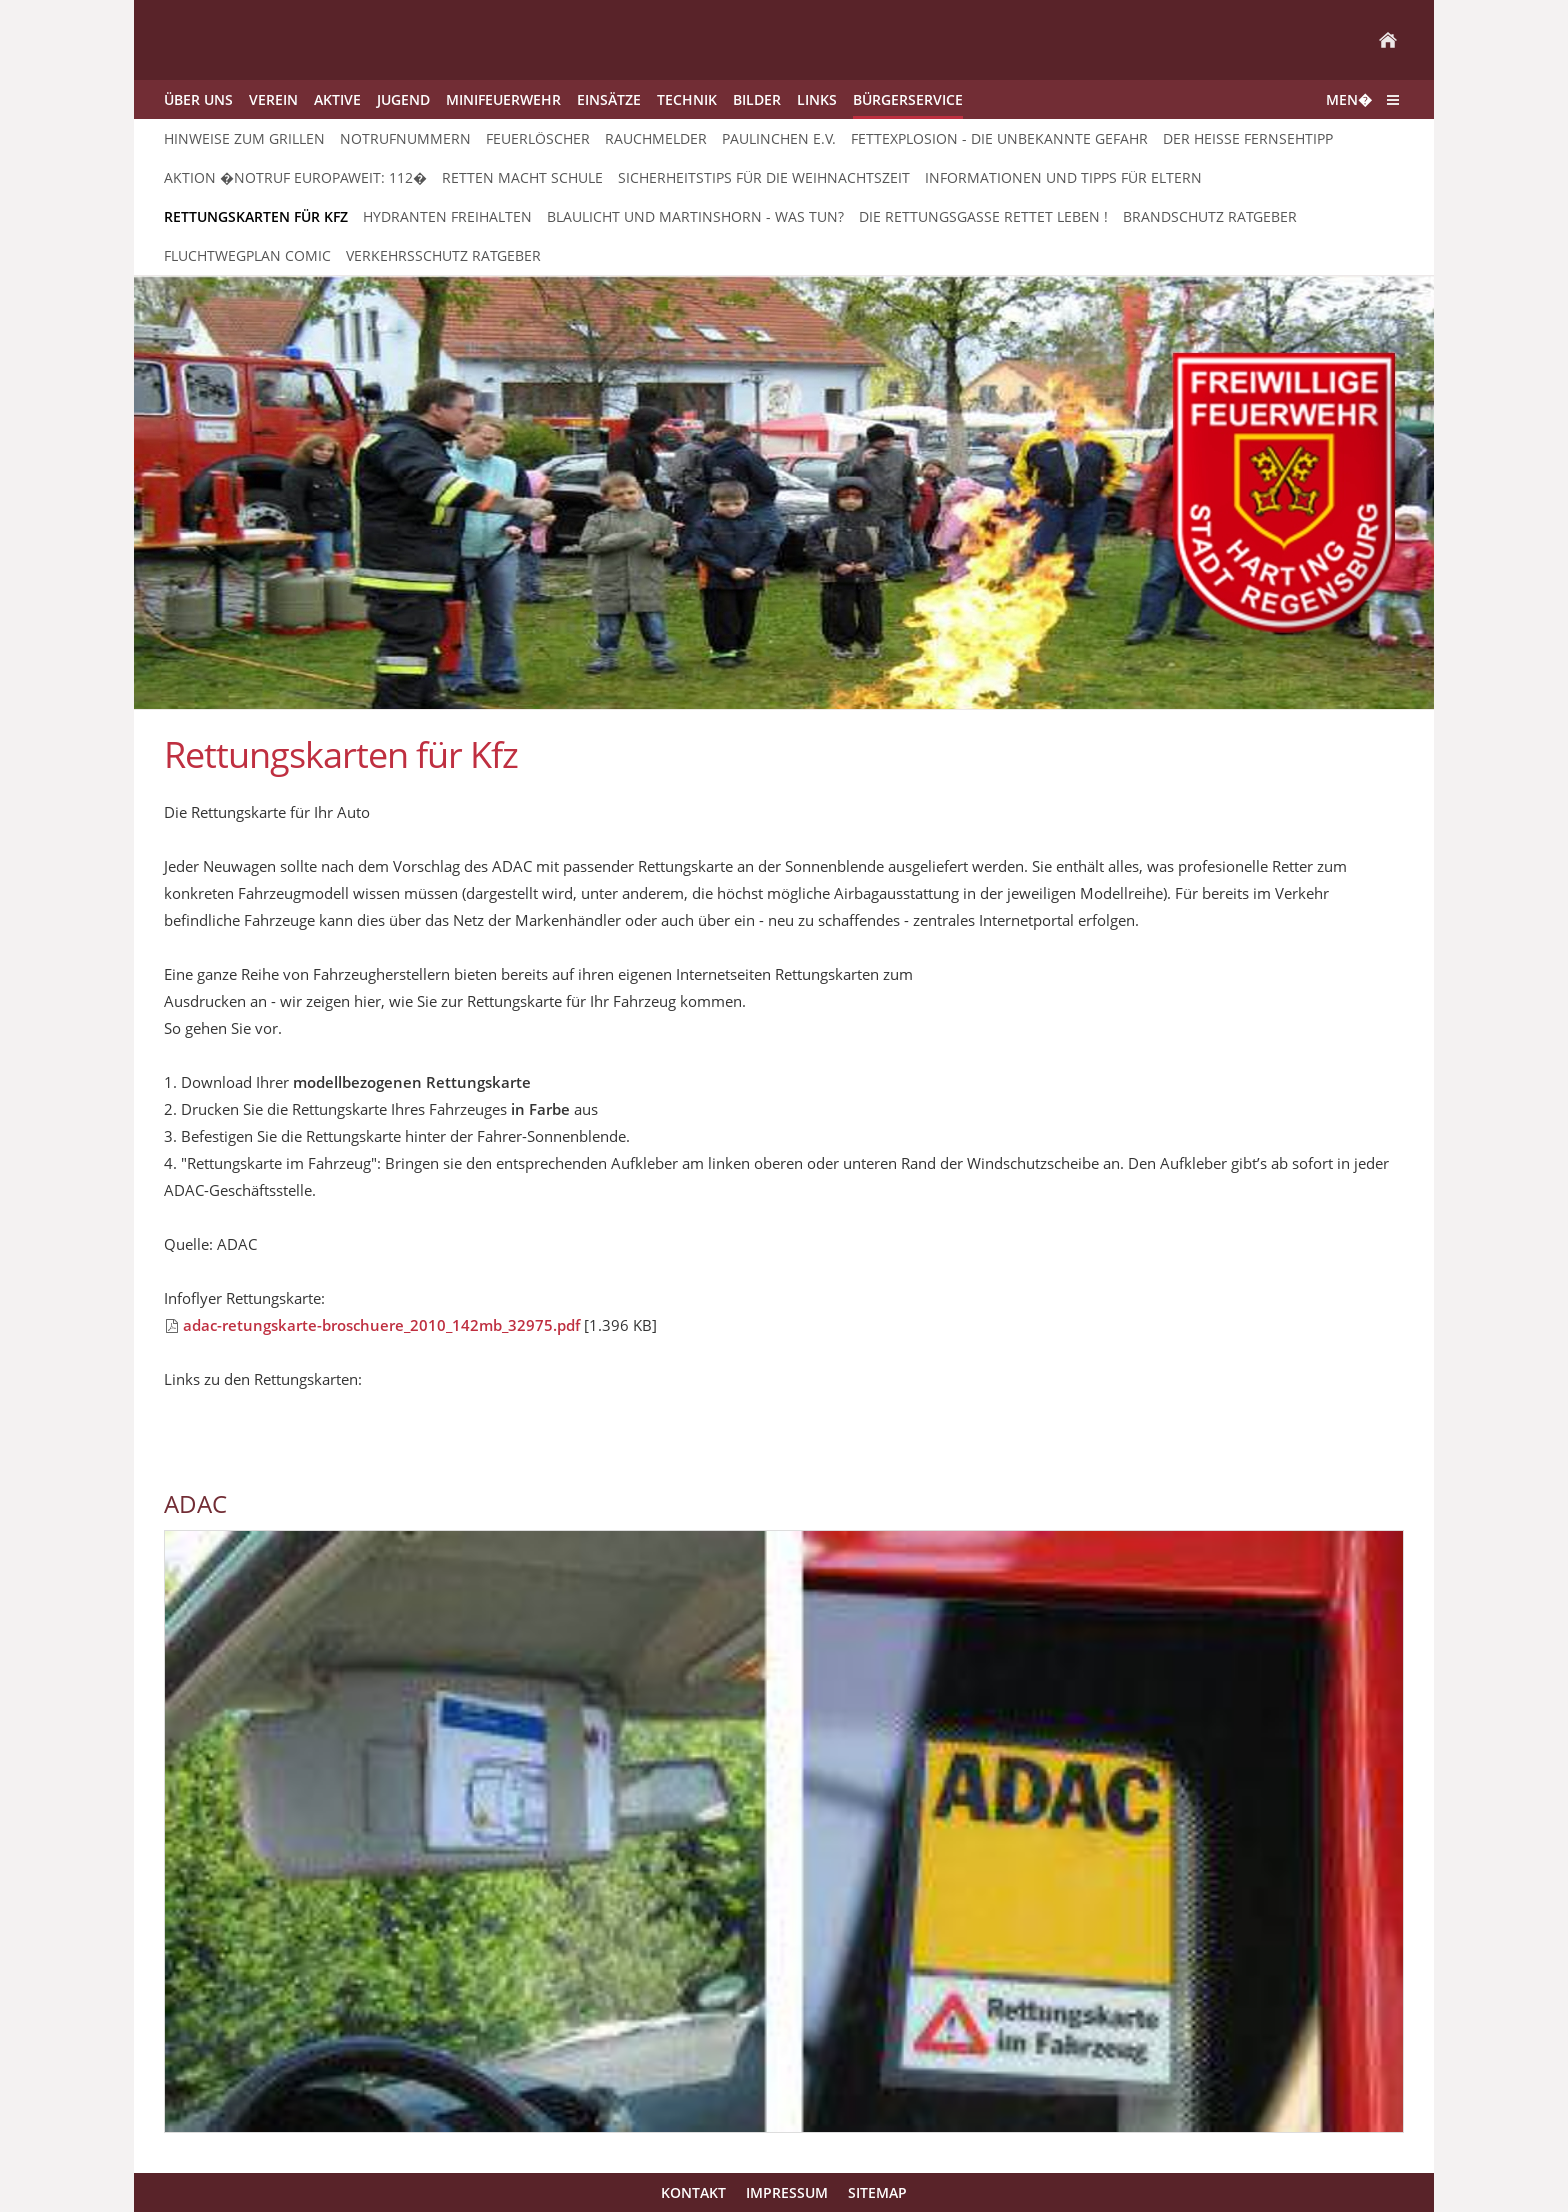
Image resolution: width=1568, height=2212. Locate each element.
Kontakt (693, 2192)
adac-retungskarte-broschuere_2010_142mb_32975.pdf (381, 1325)
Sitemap (877, 2192)
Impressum (787, 2192)
